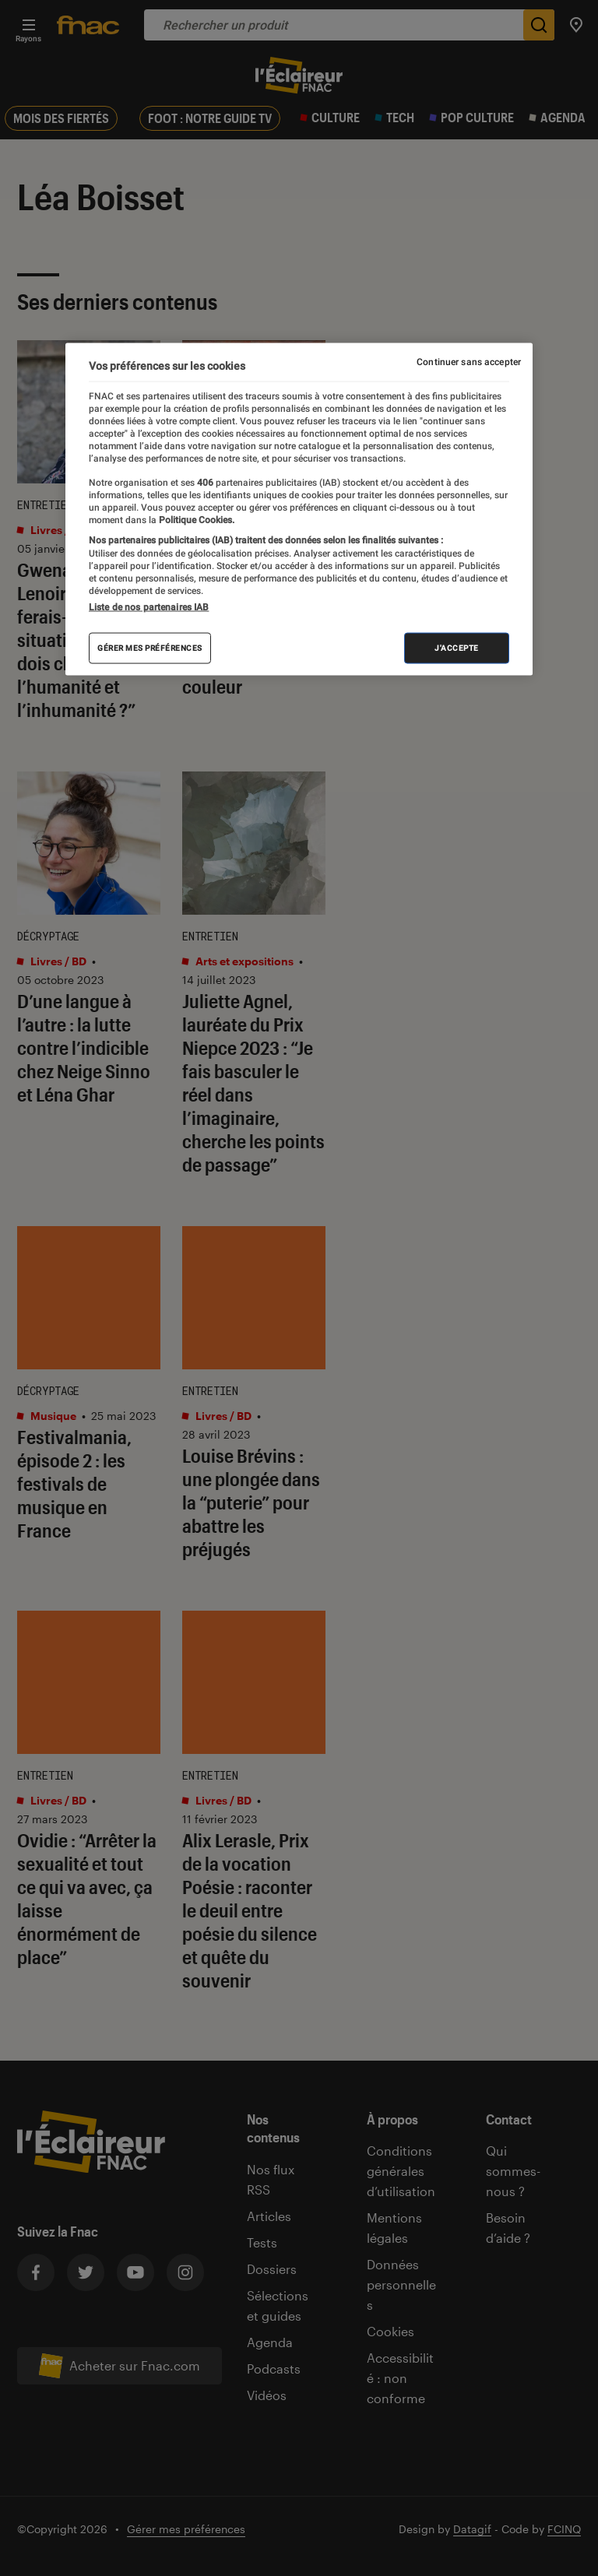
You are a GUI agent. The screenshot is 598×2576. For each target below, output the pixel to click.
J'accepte (456, 647)
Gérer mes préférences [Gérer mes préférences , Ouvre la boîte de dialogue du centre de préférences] (149, 647)
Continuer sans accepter (469, 362)
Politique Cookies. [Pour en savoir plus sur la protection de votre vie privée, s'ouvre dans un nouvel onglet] (195, 520)
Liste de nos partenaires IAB (149, 606)
